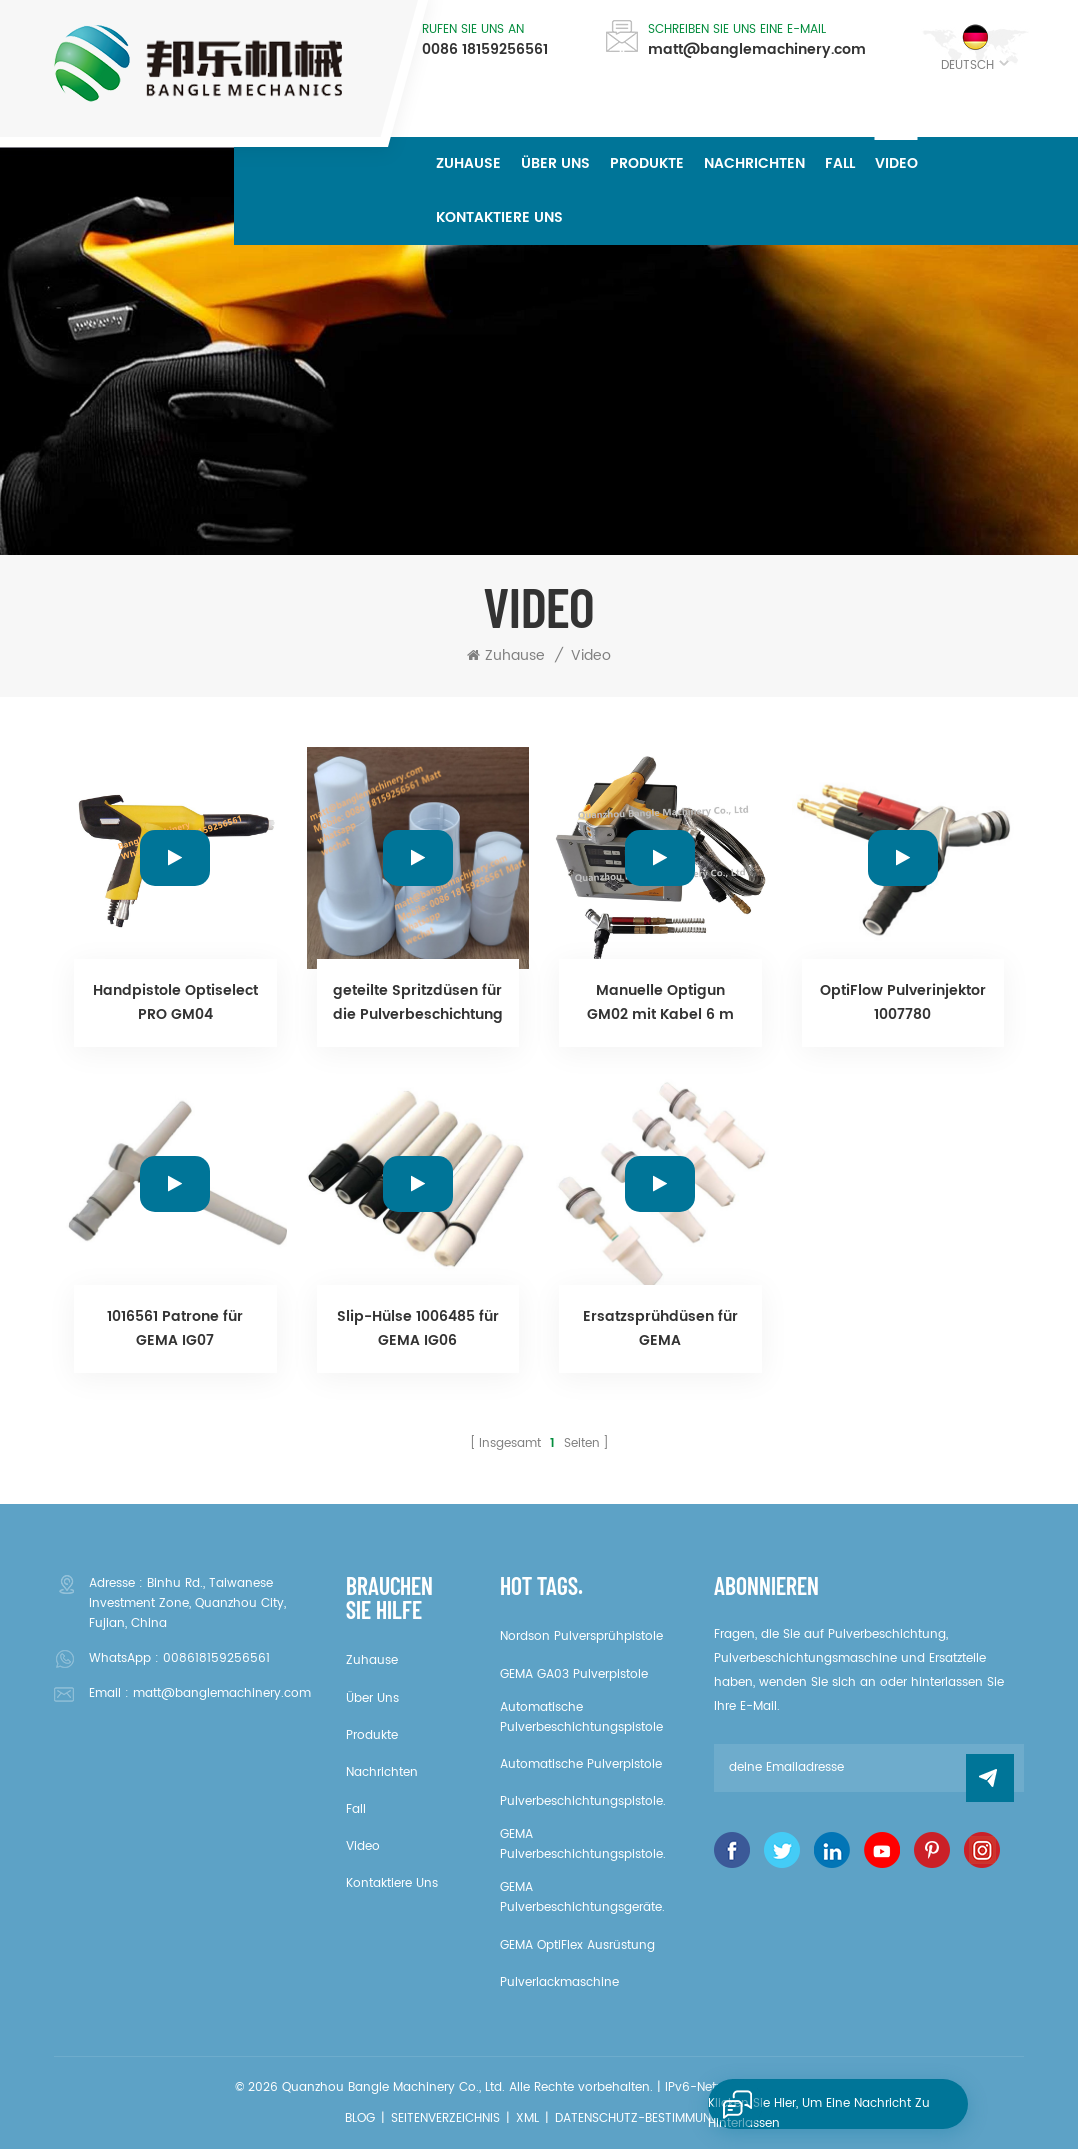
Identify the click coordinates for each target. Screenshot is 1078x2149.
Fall (840, 163)
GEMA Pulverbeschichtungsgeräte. (582, 1897)
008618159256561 (216, 1658)
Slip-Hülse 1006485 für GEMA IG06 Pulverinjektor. (418, 1329)
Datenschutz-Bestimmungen (644, 2118)
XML (527, 2118)
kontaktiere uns (499, 217)
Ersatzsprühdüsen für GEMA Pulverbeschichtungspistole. (660, 1329)
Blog (360, 2118)
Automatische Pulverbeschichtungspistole (581, 1717)
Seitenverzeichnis (445, 2118)
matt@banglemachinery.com (757, 50)
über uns (555, 163)
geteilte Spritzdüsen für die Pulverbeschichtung (418, 1002)
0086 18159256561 (485, 50)
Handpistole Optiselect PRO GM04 (175, 1002)
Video (896, 163)
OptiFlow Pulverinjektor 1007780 (903, 1002)
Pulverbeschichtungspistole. (583, 1801)
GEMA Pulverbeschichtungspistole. (583, 1844)
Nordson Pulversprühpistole (581, 1636)
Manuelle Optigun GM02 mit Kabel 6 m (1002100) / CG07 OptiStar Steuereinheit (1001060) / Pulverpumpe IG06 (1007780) (660, 1003)
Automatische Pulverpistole (581, 1764)
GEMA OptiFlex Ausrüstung (577, 1945)
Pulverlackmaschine (559, 1982)
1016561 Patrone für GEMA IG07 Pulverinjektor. (175, 1329)
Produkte (647, 163)
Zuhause (468, 163)
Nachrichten (754, 163)
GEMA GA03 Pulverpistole (574, 1674)
